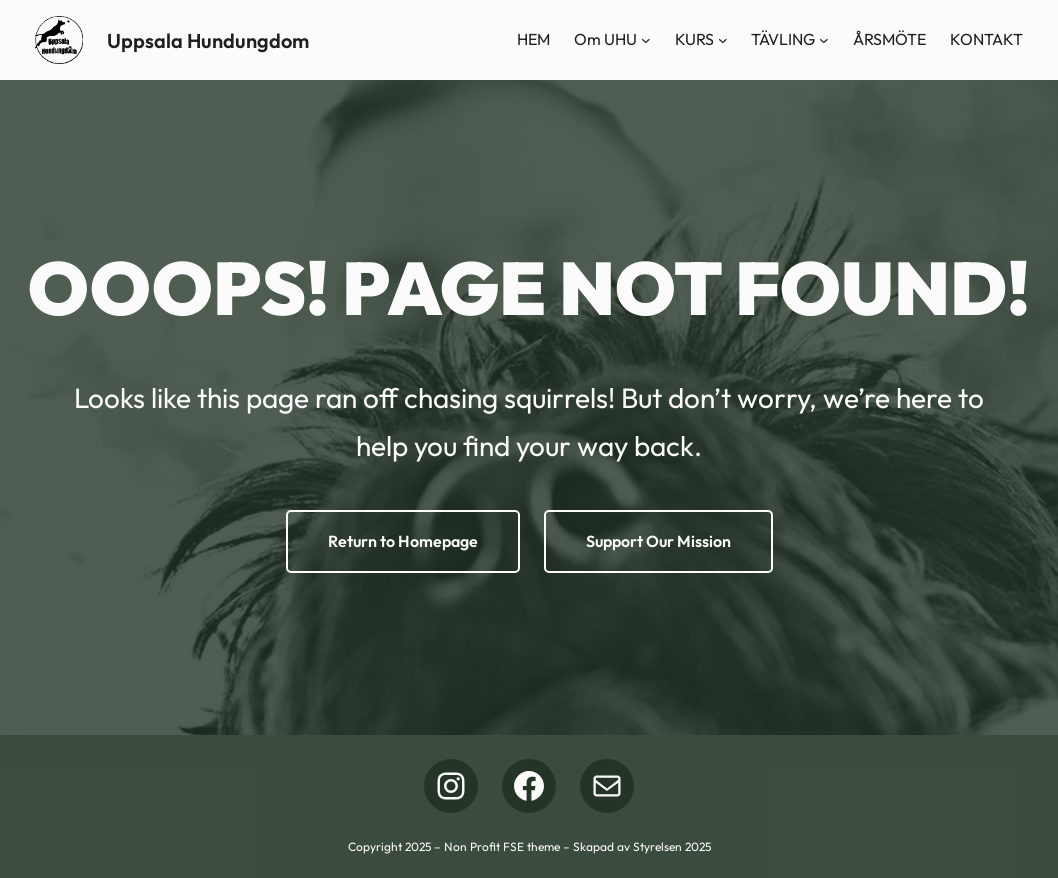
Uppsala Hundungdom (208, 40)
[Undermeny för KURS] (723, 40)
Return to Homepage (403, 541)
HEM (533, 39)
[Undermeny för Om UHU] (646, 40)
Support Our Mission (658, 541)
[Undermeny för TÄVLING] (824, 40)
